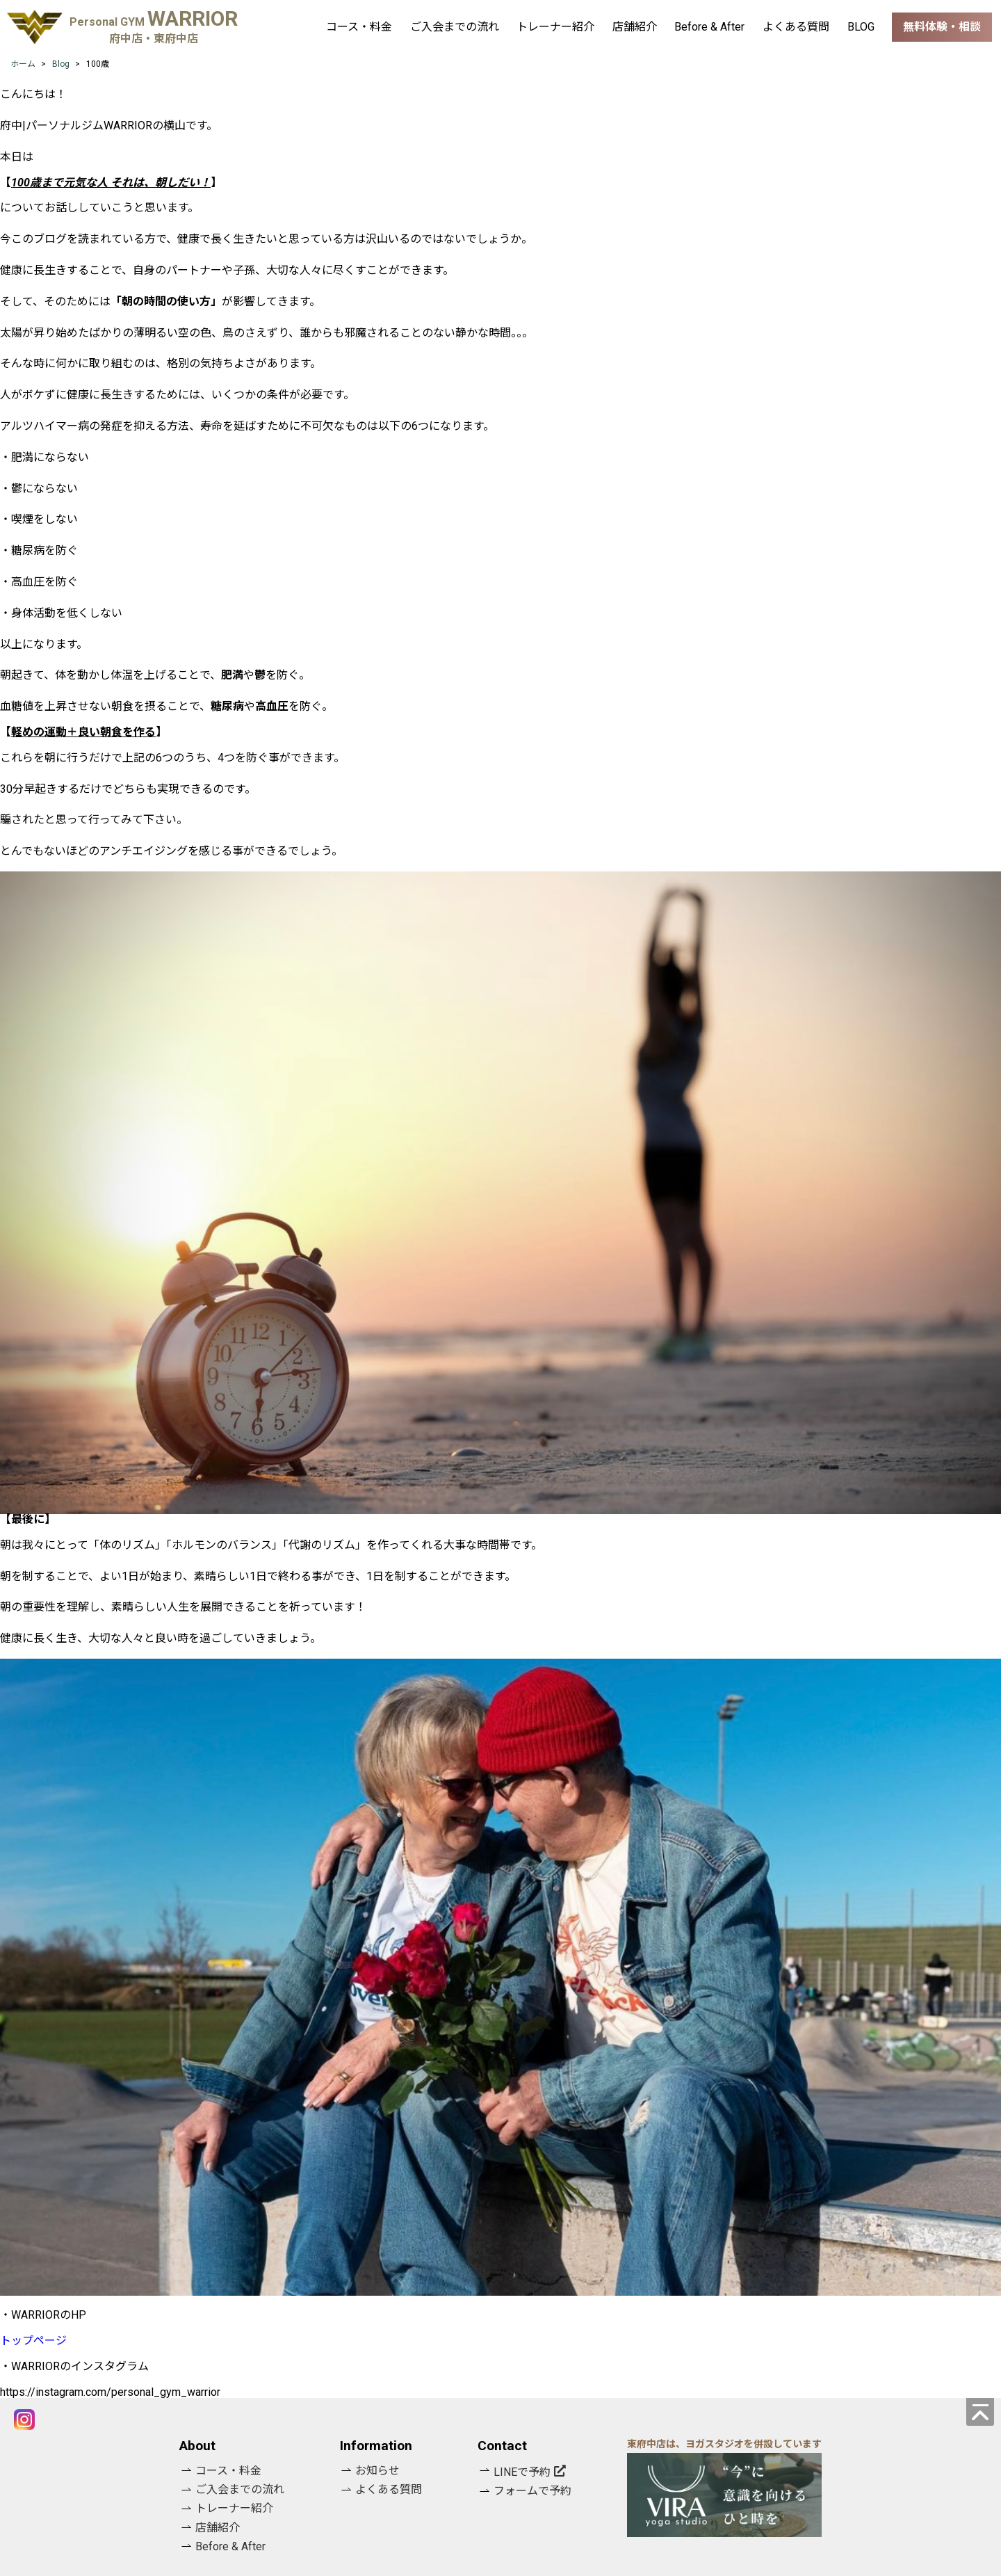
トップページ (33, 2340)
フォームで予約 (532, 2490)
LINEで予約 (522, 2472)
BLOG (860, 27)
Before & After (709, 27)
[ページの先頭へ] (980, 2412)
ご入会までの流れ (454, 27)
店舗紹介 (634, 27)
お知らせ (377, 2470)
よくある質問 (796, 27)
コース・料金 (359, 27)
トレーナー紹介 (555, 27)
